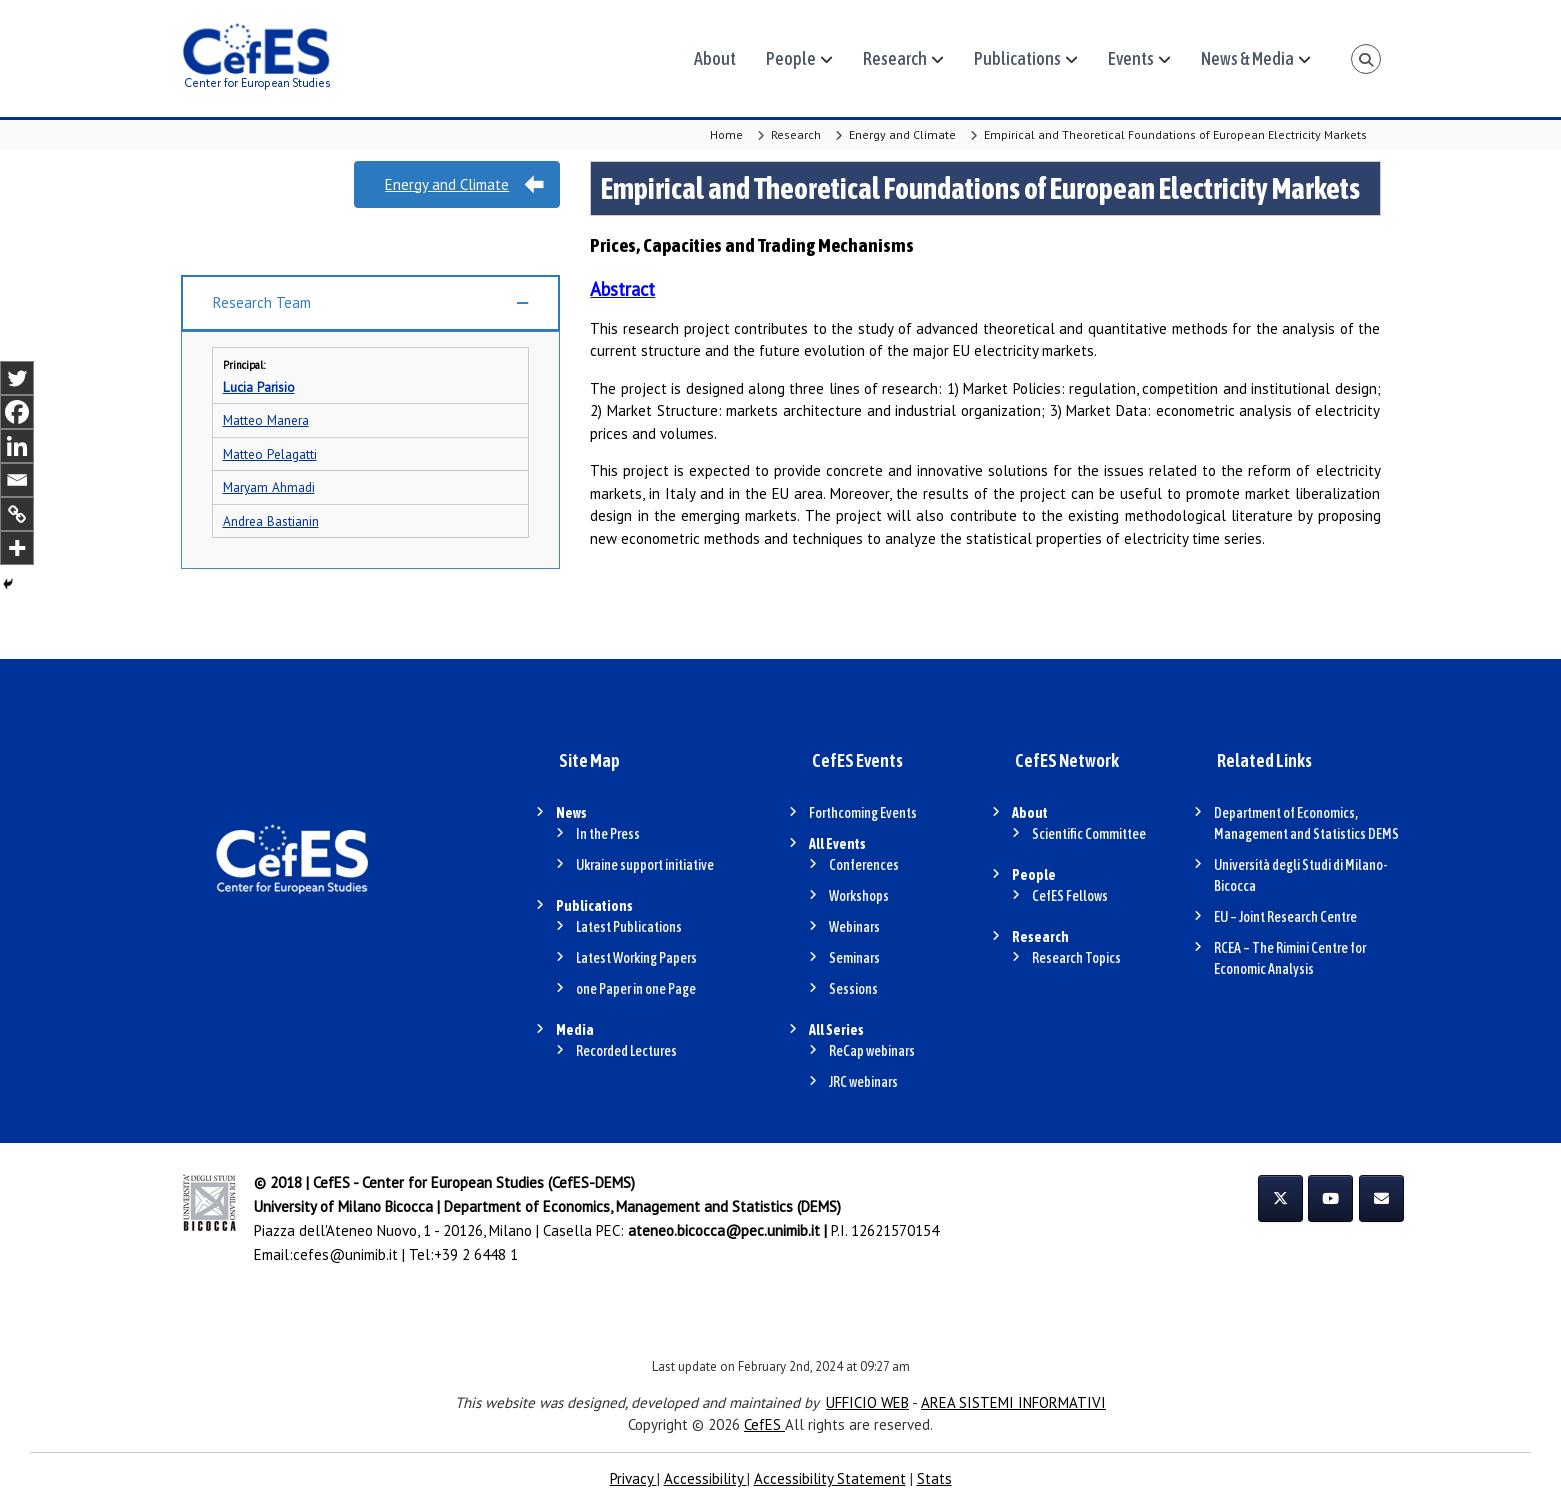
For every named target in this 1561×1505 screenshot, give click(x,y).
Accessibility (705, 1478)
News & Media (1247, 58)
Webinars (854, 927)
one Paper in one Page (636, 989)
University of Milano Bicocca (343, 1206)
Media (575, 1030)
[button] (371, 303)
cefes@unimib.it (345, 1254)
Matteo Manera (266, 420)
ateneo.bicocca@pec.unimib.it (724, 1230)
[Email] (17, 480)
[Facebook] (17, 412)
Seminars (854, 958)
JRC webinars (863, 1082)
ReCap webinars (872, 1051)
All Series (836, 1030)
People (791, 58)
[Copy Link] (17, 514)
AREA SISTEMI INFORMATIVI (1013, 1402)
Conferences (864, 865)
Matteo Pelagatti (270, 454)
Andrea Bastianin (271, 521)
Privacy (633, 1478)
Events (1131, 58)
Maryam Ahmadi (269, 487)
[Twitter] (17, 378)
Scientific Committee (1089, 834)
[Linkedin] (17, 446)
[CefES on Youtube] (1330, 1198)
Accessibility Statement (830, 1478)
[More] (17, 548)
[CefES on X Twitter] (1280, 1198)
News (571, 813)
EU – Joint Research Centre (1285, 917)
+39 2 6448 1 (476, 1254)
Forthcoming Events (863, 813)
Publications (1017, 58)
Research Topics (1076, 958)
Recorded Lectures (626, 1051)
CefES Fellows (1070, 896)
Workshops (859, 896)
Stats (934, 1478)
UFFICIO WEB (867, 1402)
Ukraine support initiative (645, 865)
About (715, 58)
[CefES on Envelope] (1381, 1198)
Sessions (853, 989)
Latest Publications (629, 927)
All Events (837, 844)
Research (895, 58)
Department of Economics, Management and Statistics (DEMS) (642, 1206)
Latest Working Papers (636, 958)
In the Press (608, 834)
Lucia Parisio (259, 387)
